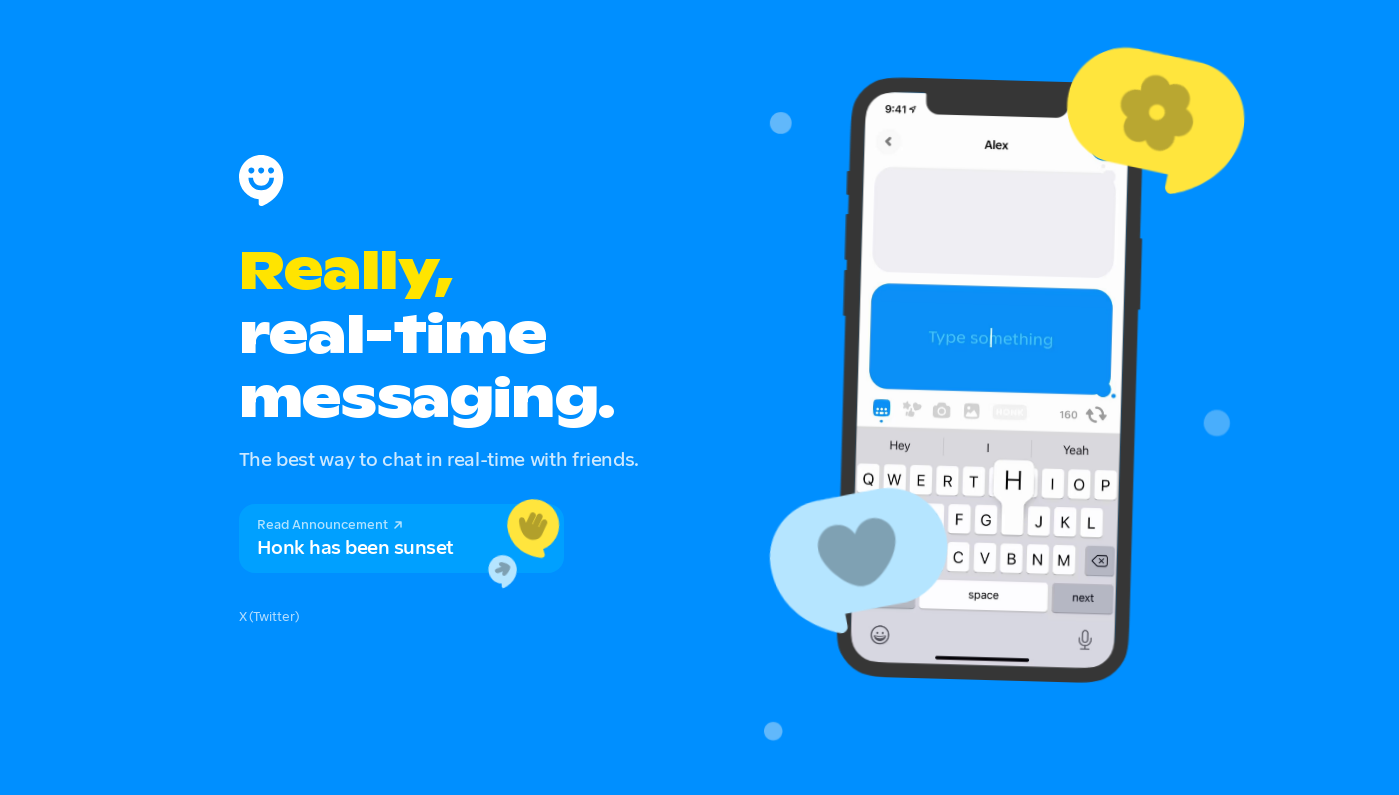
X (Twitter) (269, 616)
